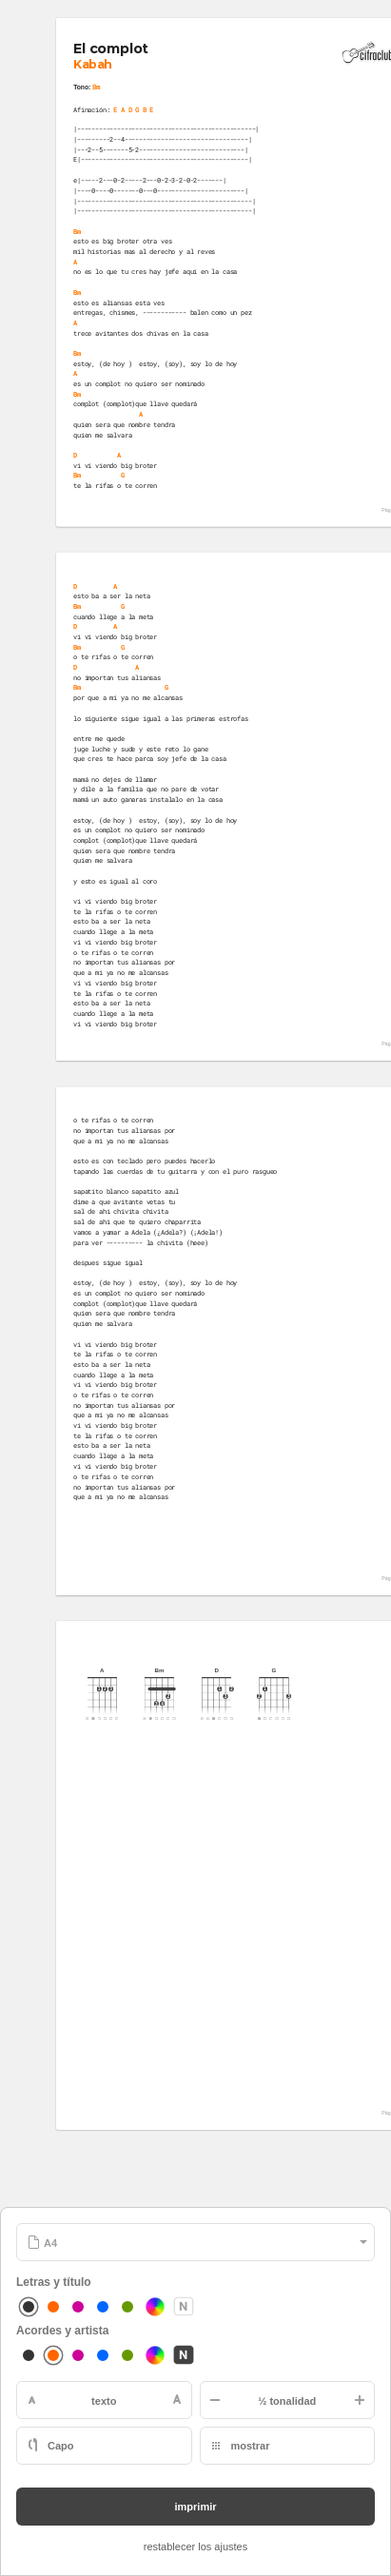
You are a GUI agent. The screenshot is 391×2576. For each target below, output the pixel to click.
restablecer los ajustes (195, 2546)
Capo (61, 2445)
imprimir (195, 2506)
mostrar (250, 2445)
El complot (110, 48)
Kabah (92, 64)
